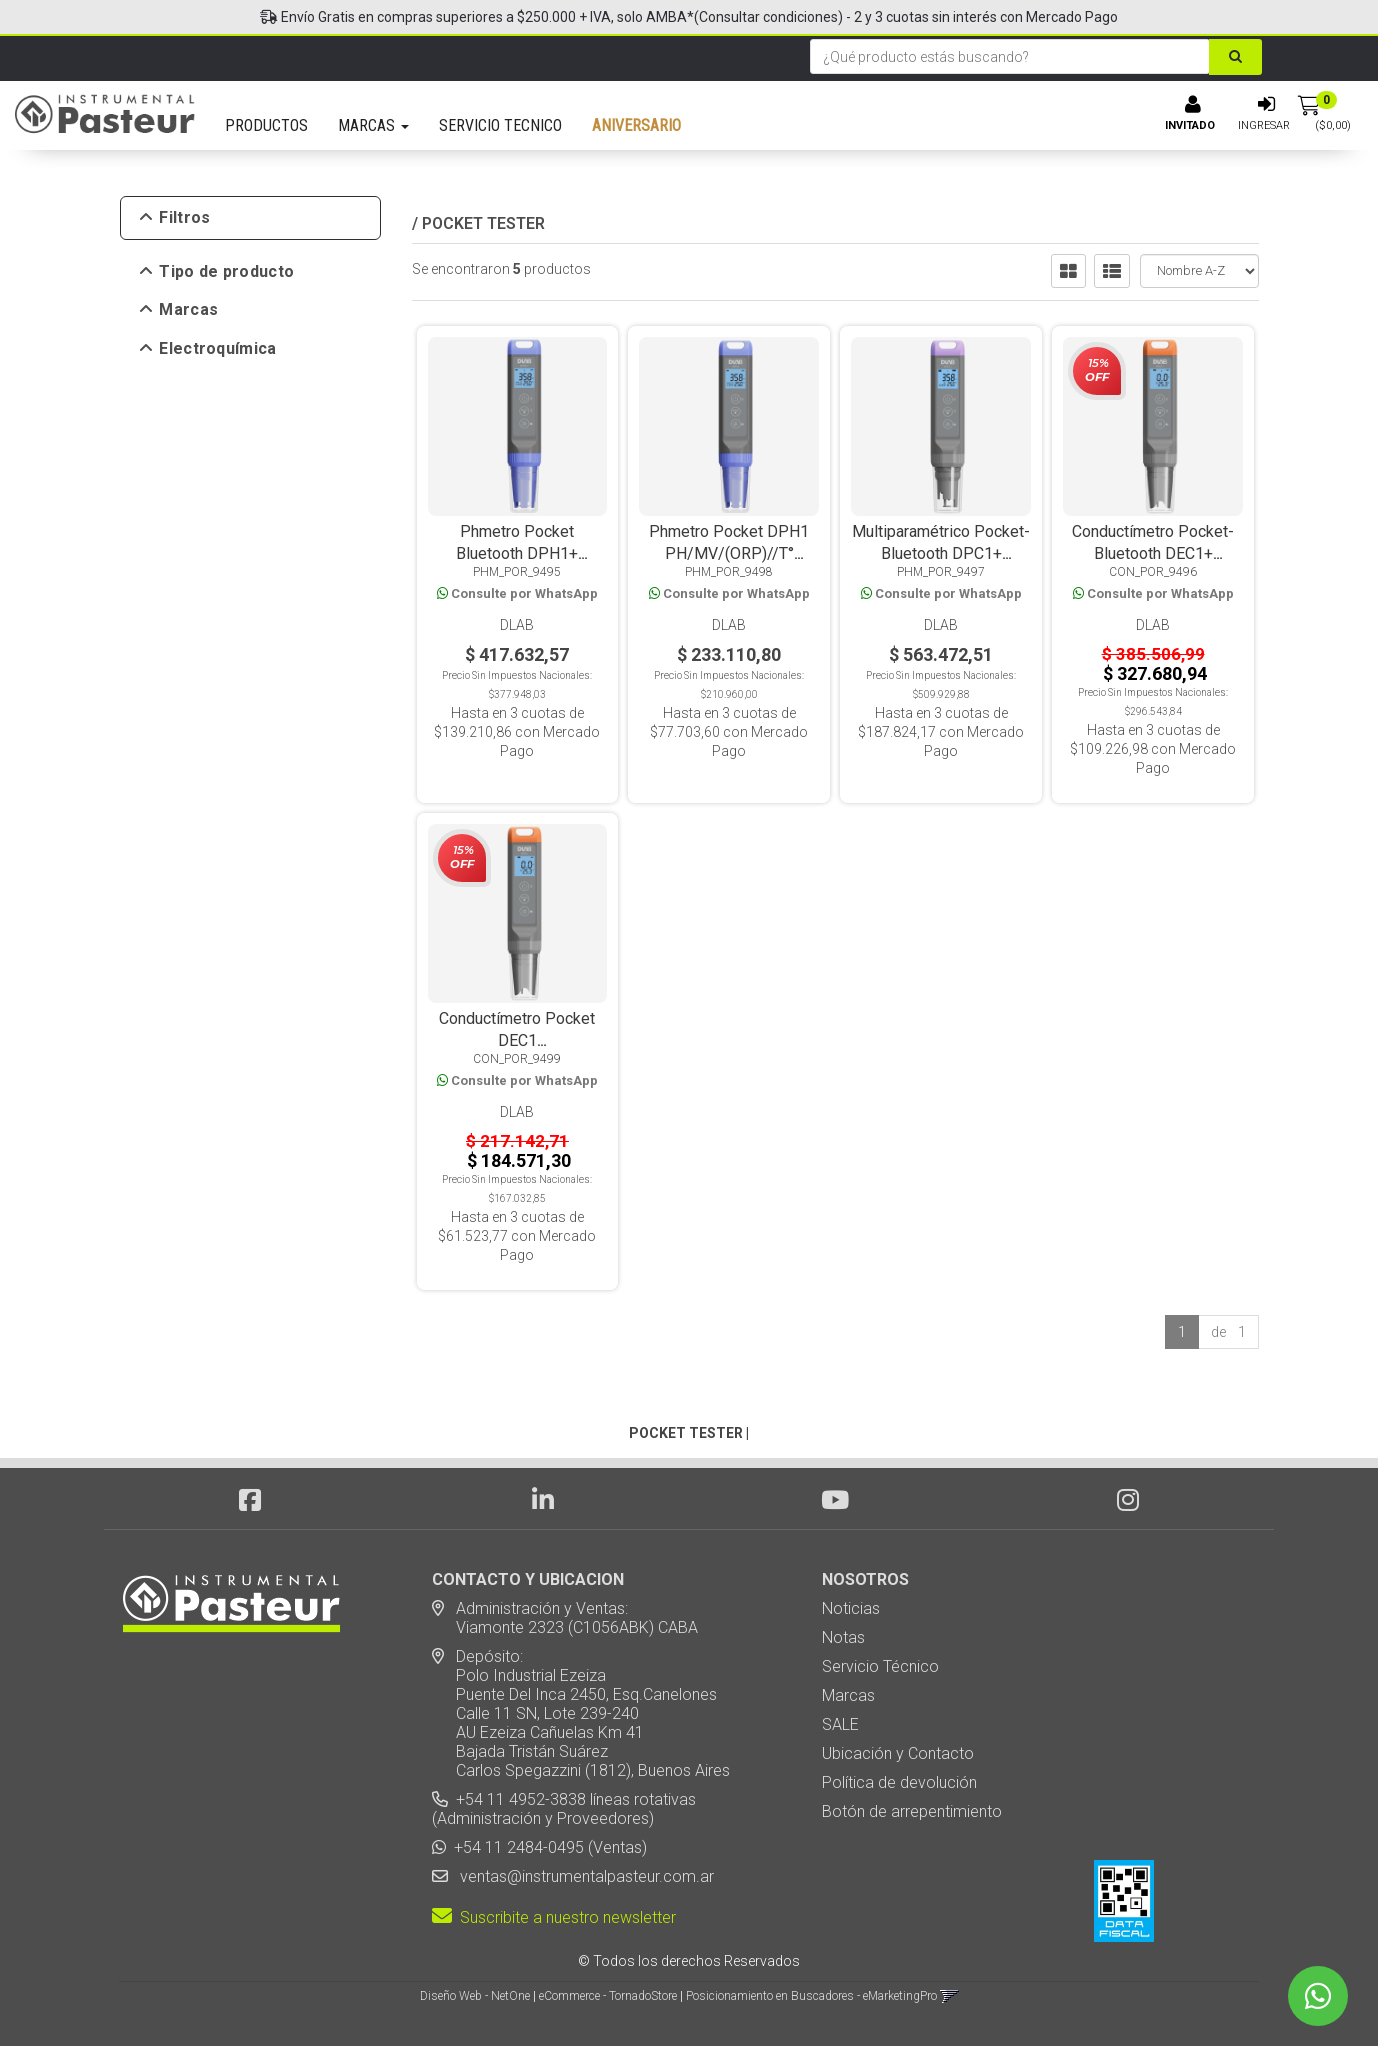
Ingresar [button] (1264, 125)
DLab (517, 625)
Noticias (851, 1608)
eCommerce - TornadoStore (608, 1996)
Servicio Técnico (880, 1666)
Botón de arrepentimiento (912, 1811)
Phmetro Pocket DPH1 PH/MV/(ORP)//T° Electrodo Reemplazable (729, 553)
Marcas (179, 310)
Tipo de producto (217, 272)
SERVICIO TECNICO (500, 125)
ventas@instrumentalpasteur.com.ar (583, 1876)
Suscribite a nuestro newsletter (554, 1917)
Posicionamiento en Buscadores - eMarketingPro (811, 1996)
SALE (840, 1724)
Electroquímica (209, 349)
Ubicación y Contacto (898, 1753)
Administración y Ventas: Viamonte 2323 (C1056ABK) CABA (565, 1618)
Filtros (175, 218)
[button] (949, 1996)
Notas (843, 1637)
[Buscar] (1235, 57)
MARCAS (373, 125)
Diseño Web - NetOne (475, 1996)
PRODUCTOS (266, 125)
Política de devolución (899, 1782)
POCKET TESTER (483, 223)
